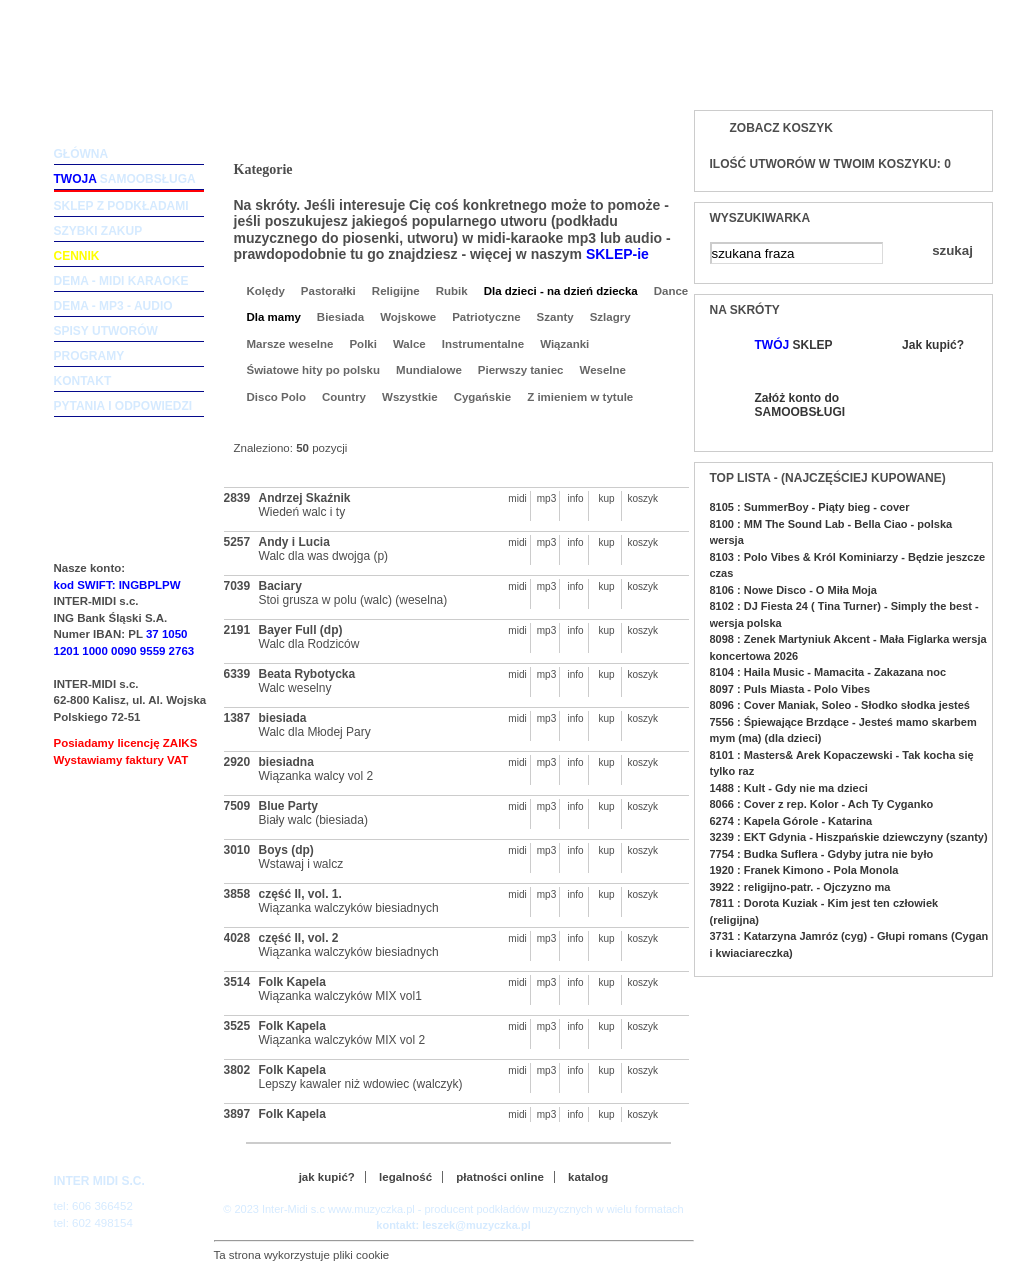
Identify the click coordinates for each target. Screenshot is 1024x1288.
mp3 (546, 498)
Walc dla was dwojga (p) (324, 556)
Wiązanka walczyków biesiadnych (349, 908)
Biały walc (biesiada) (313, 820)
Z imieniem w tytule (580, 397)
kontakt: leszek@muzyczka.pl (453, 1225)
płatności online (500, 1177)
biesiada (283, 718)
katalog (588, 1177)
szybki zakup (98, 231)
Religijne (396, 291)
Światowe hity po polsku (314, 370)
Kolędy (266, 291)
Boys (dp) (286, 850)
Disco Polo (276, 397)
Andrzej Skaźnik (305, 498)
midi (517, 498)
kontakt (83, 381)
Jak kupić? (933, 345)
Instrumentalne (483, 344)
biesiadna (286, 762)
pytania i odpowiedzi (123, 406)
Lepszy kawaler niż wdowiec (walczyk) (361, 1084)
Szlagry (610, 317)
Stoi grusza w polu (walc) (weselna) (353, 600)
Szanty (555, 317)
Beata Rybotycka (307, 674)
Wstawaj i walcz (301, 864)
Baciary (280, 586)
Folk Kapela (292, 982)
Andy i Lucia (294, 542)
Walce (409, 344)
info (575, 498)
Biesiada (340, 317)
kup (606, 498)
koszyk (638, 498)
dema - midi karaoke (121, 281)
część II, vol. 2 (299, 938)
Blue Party (288, 806)
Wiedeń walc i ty (302, 512)
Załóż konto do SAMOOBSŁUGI (799, 405)
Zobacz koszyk (781, 128)
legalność (405, 1177)
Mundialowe (429, 370)
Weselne (603, 370)
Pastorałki (328, 291)
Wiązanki (564, 344)
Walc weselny (295, 688)
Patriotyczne (486, 317)
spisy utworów (106, 331)
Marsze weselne (290, 344)
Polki (362, 344)
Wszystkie (410, 397)
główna (81, 154)
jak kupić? (327, 1177)
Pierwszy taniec (521, 370)
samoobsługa (125, 179)
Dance (671, 291)
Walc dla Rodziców (309, 644)
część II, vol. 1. (300, 894)
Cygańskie (483, 397)
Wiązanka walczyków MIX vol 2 (342, 1040)
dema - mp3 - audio (113, 306)
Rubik (452, 291)
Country (344, 397)
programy (89, 356)
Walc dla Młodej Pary (315, 732)
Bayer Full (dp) (301, 630)
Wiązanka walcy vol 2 (316, 776)
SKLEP (794, 345)
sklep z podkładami (121, 206)
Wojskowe (408, 317)
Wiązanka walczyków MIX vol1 (340, 996)
